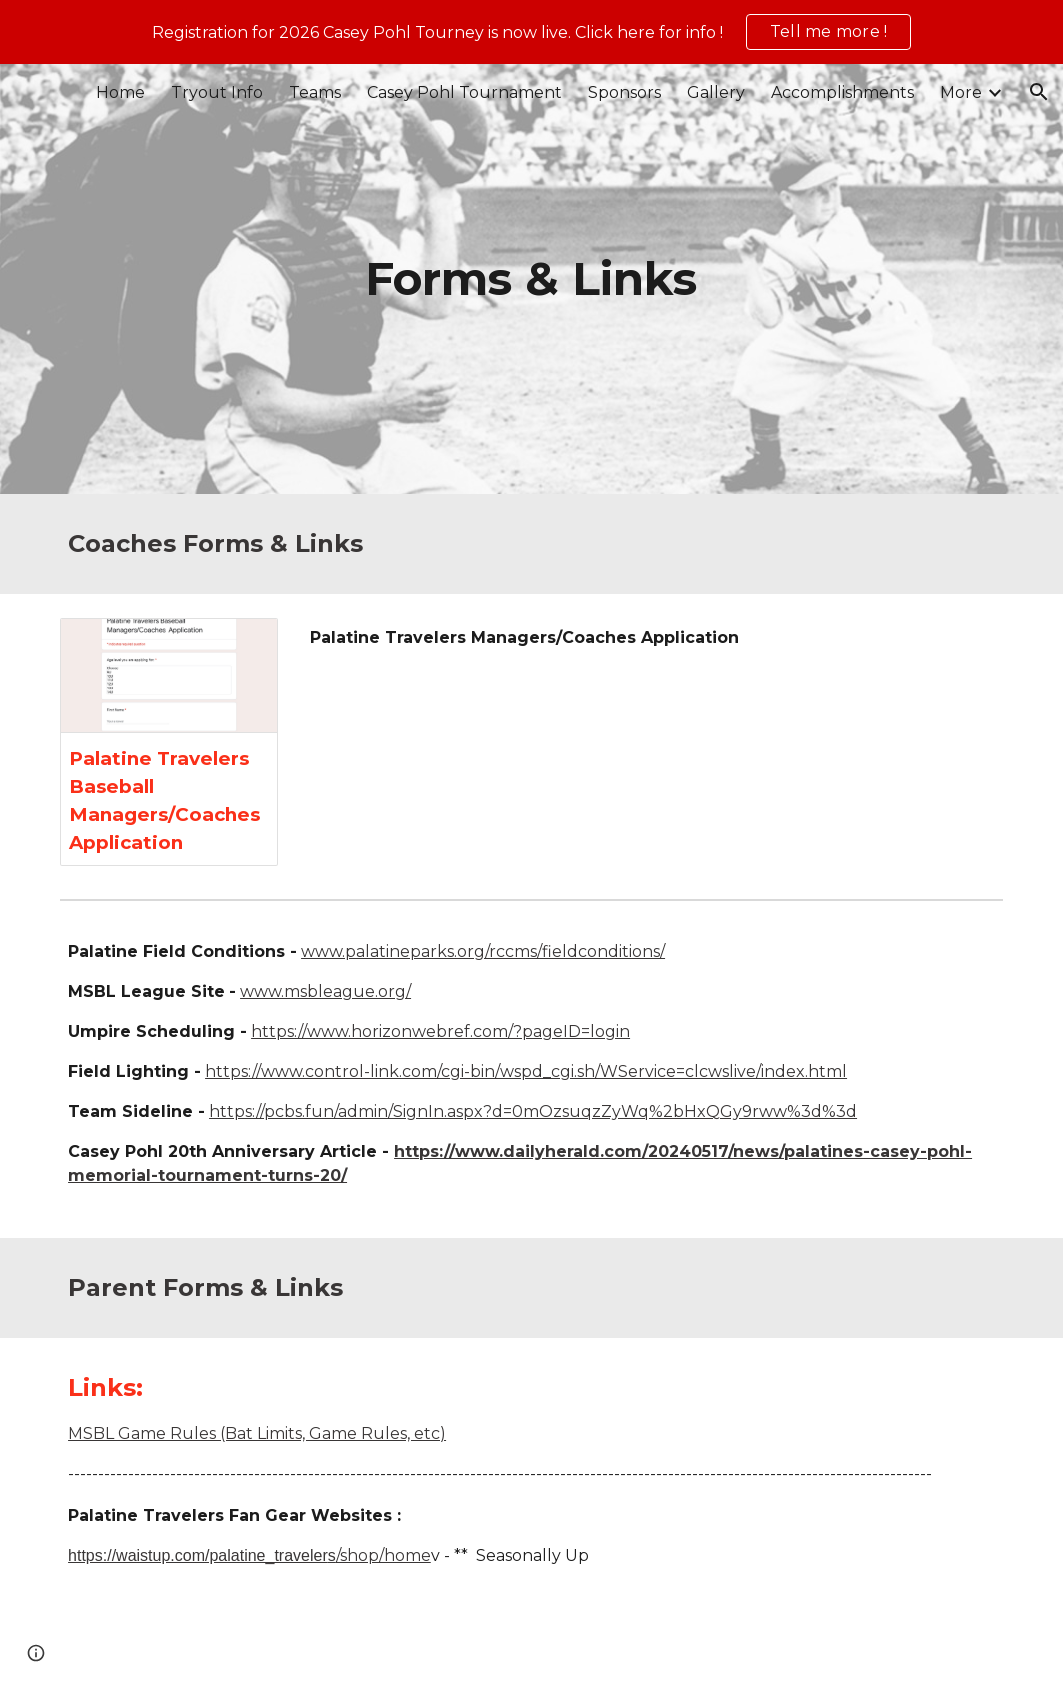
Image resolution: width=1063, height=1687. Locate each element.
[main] (531, 279)
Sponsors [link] (624, 92)
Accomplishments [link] (842, 92)
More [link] (961, 92)
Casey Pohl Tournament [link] (464, 92)
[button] (1039, 92)
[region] (531, 32)
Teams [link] (315, 92)
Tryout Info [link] (217, 92)
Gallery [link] (716, 92)
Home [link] (120, 92)
